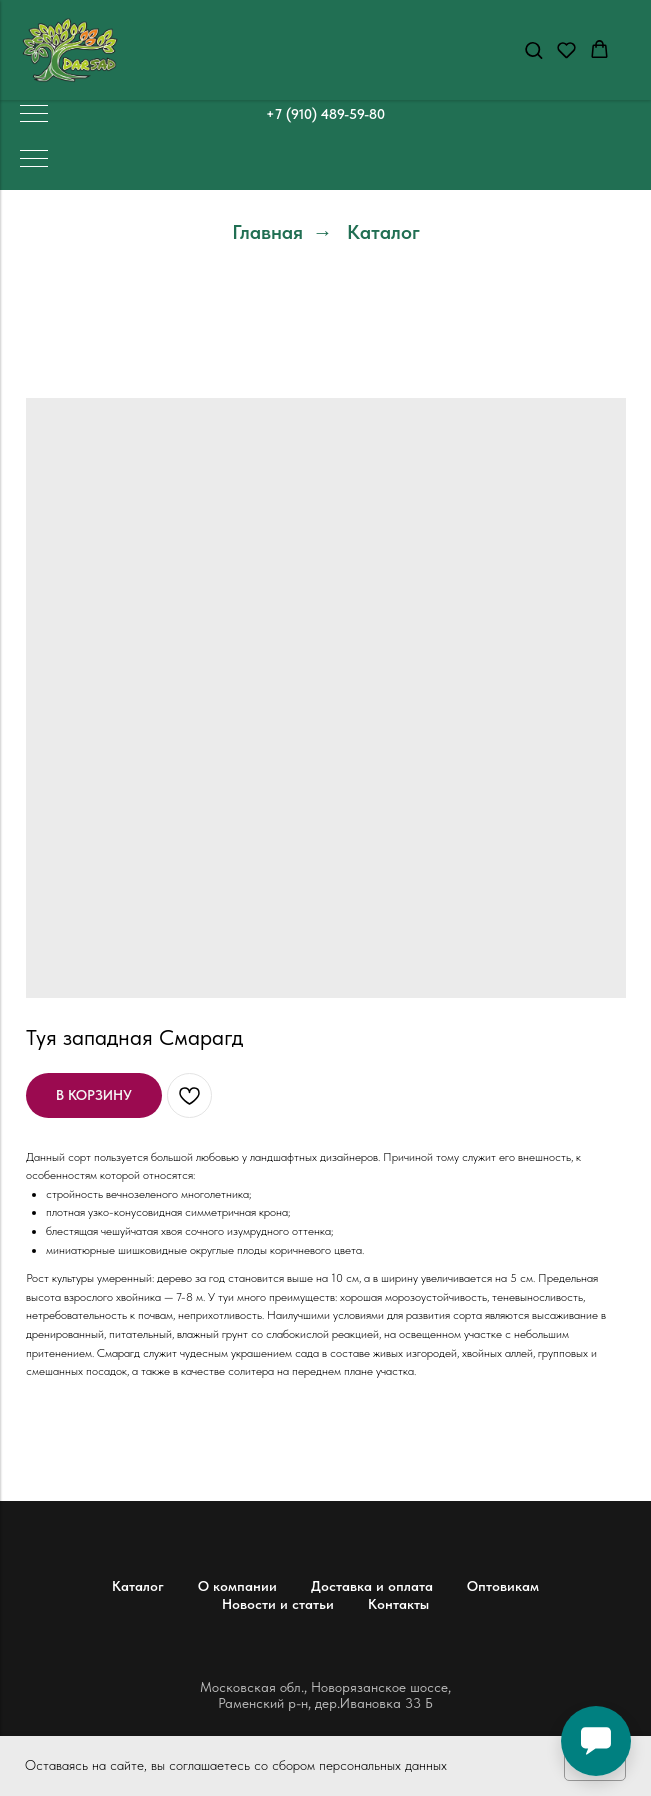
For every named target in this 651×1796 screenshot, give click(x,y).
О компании (237, 1586)
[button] (533, 49)
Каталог (383, 232)
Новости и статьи (278, 1604)
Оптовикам (503, 1586)
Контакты (398, 1604)
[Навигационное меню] (34, 115)
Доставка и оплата (372, 1586)
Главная (267, 232)
